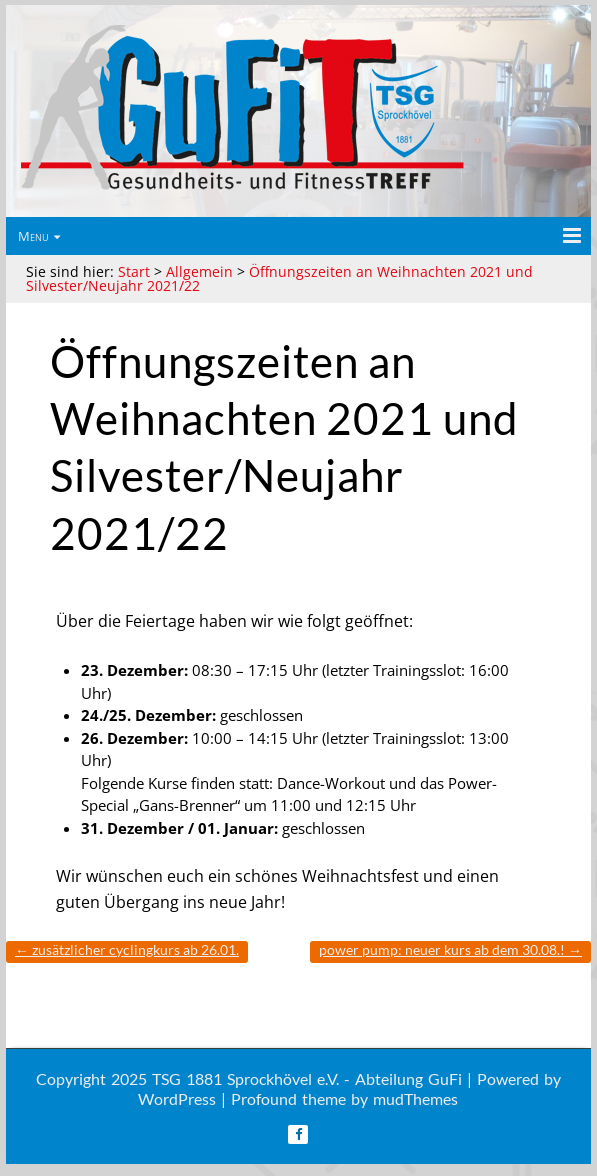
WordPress (177, 1098)
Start (134, 271)
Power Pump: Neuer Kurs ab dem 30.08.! (450, 949)
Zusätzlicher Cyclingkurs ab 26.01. (127, 949)
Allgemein (199, 271)
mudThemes (415, 1098)
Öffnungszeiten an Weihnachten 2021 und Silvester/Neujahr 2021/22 (279, 278)
